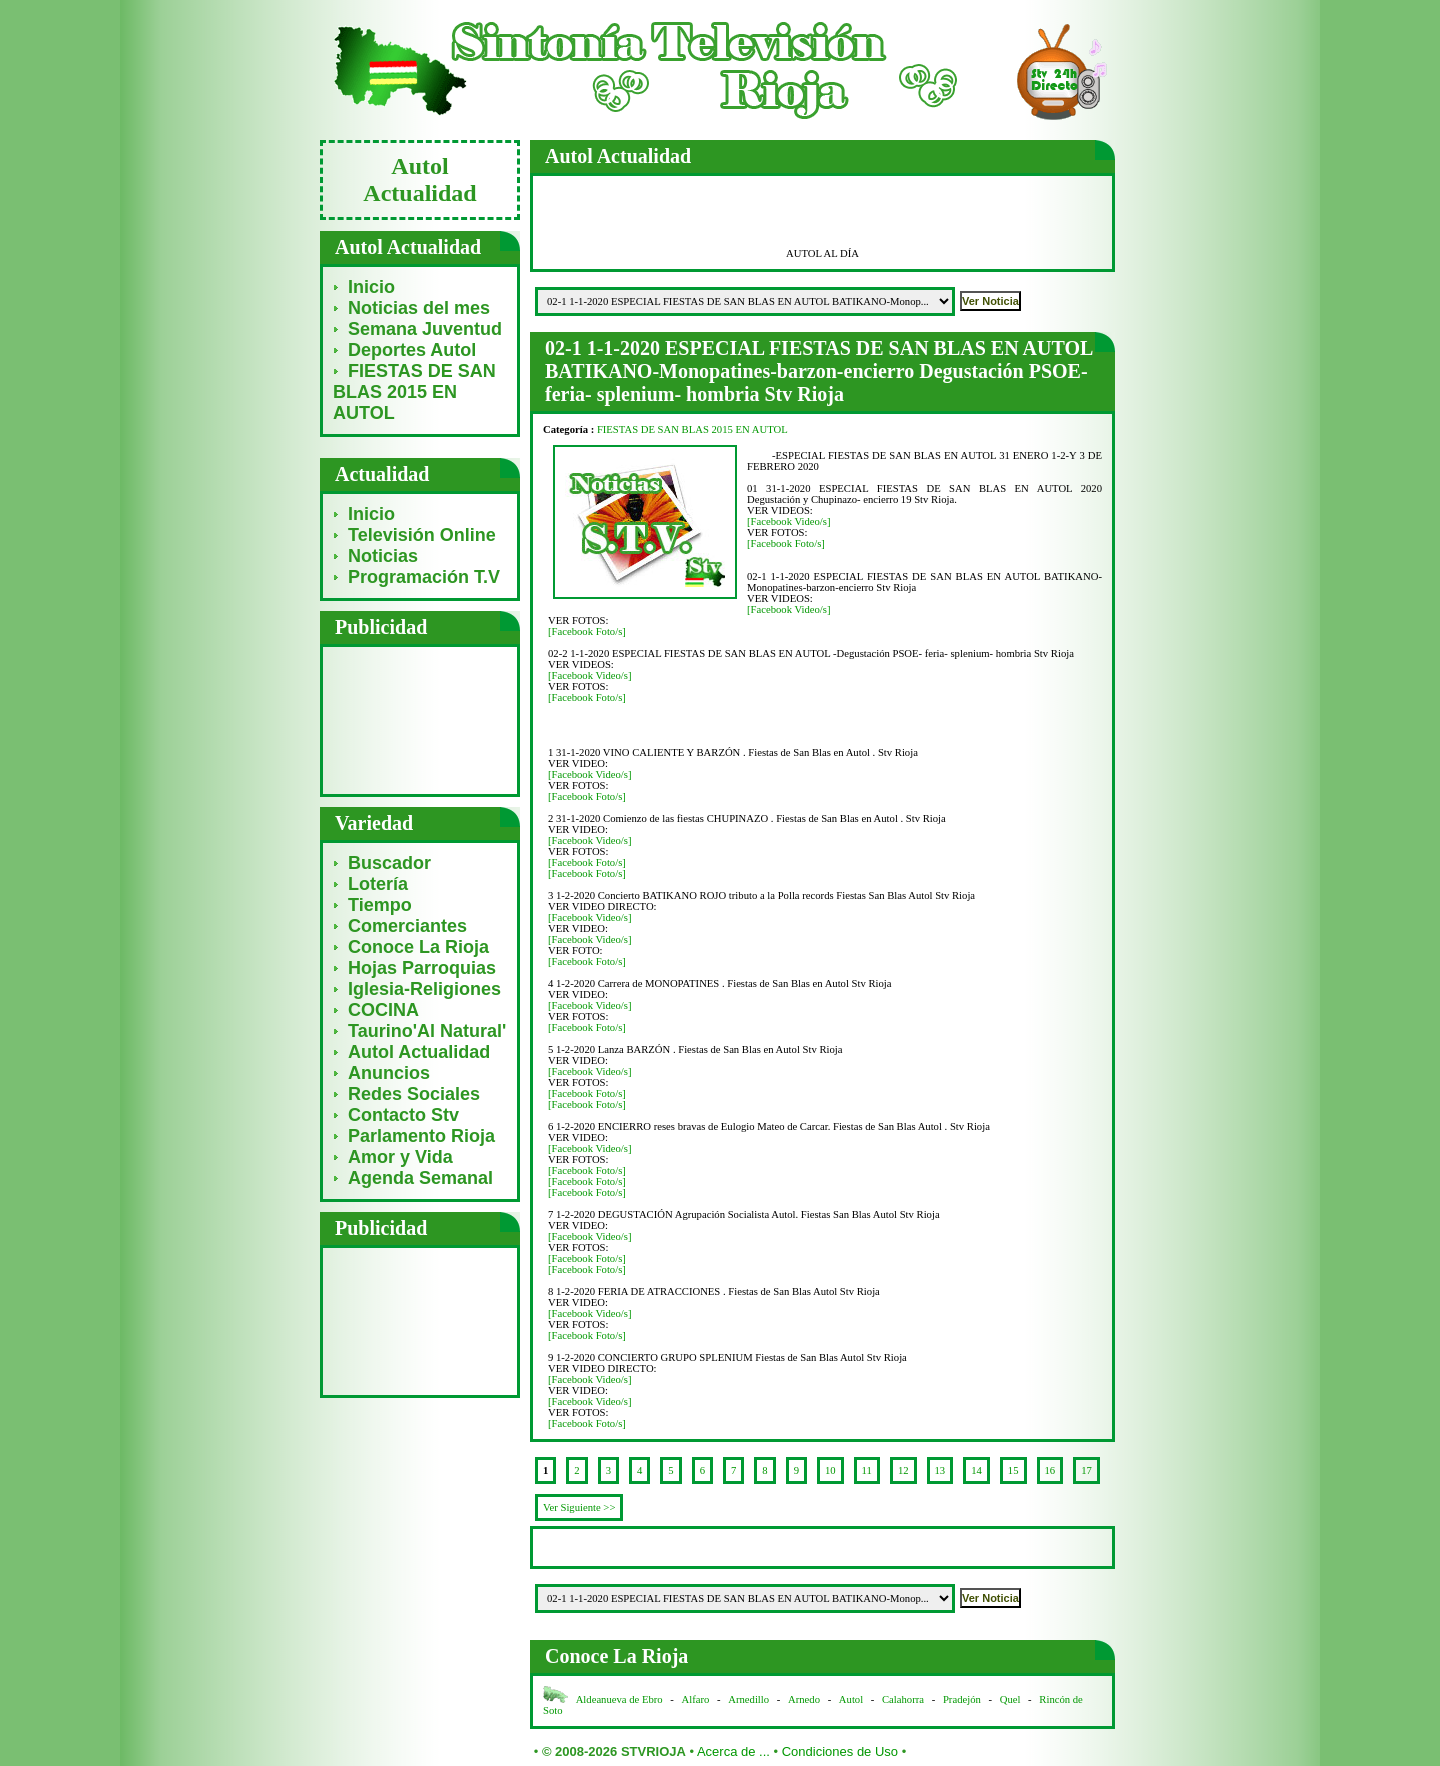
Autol (852, 1699)
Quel (1010, 1699)
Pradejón (962, 1699)
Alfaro (696, 1699)
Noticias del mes (419, 308)
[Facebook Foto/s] (786, 543)
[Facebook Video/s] (789, 521)
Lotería (378, 884)
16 (1050, 1470)
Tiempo (380, 905)
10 (830, 1470)
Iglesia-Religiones (424, 989)
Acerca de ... (733, 1751)
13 (940, 1470)
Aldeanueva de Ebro (619, 1699)
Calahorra (903, 1699)
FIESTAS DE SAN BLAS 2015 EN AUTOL (414, 392)
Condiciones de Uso (840, 1751)
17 (1086, 1470)
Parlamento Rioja (421, 1136)
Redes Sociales (414, 1094)
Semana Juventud (425, 329)
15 (1013, 1470)
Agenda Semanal (420, 1178)
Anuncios (389, 1073)
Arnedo (804, 1699)
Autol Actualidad (419, 1052)
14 (976, 1470)
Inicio (371, 287)
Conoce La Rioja (418, 947)
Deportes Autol (412, 350)
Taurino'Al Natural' (427, 1031)
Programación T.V (424, 577)
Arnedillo (748, 1699)
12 (903, 1470)
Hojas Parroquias (422, 968)
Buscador (389, 863)
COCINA (383, 1010)
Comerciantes (407, 926)
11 (867, 1470)
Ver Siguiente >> (579, 1507)
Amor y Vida (400, 1157)
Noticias (383, 556)
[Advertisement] (420, 719)
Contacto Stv (403, 1115)
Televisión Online (422, 535)
